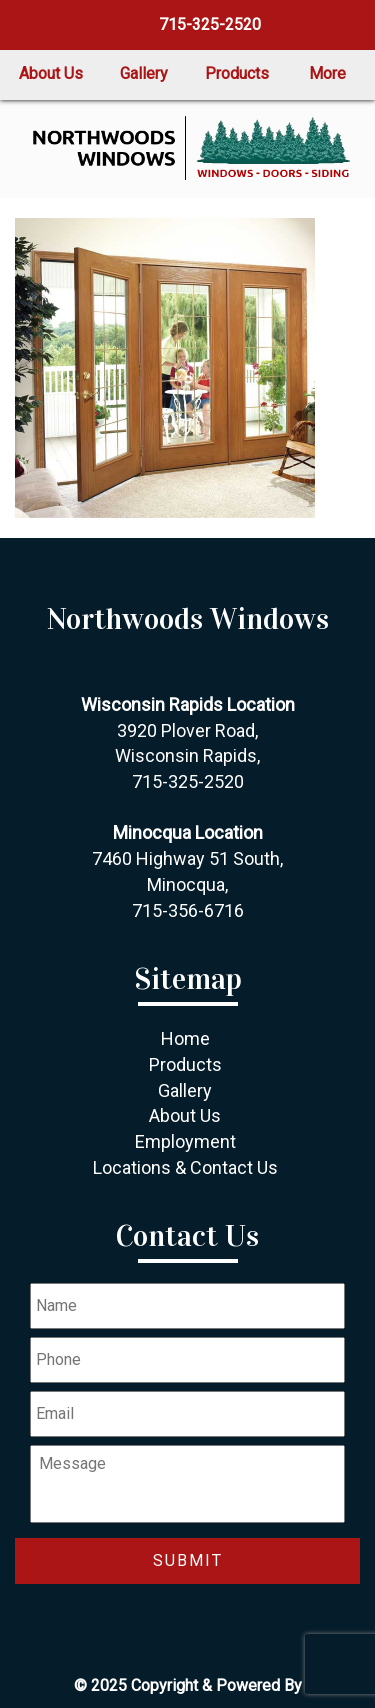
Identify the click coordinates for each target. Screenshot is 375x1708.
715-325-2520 (207, 24)
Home (185, 1038)
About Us (51, 73)
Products (237, 73)
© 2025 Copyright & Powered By (188, 1685)
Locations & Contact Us (185, 1167)
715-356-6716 (188, 910)
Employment (185, 1141)
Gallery (144, 73)
